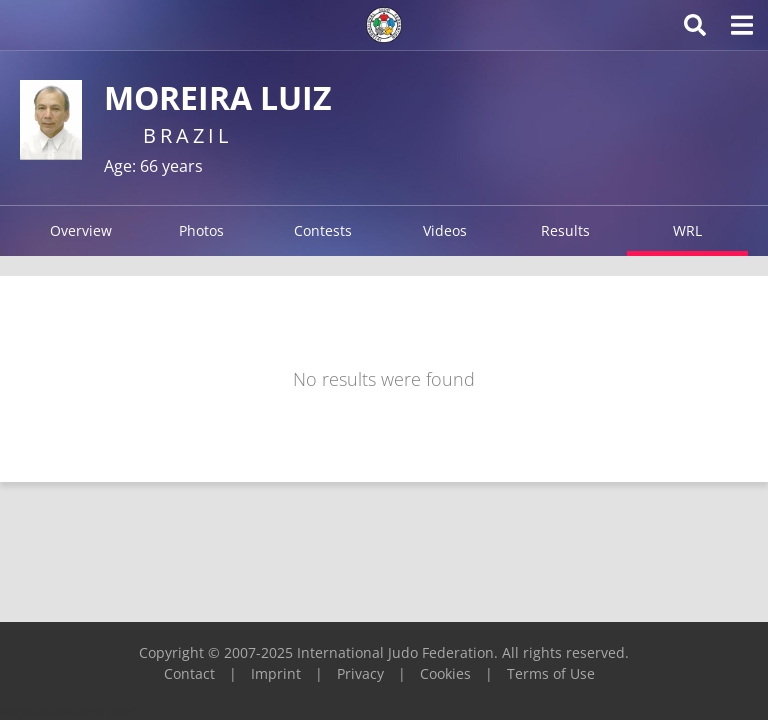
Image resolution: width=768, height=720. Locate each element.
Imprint (276, 673)
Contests (323, 230)
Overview (81, 230)
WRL (687, 230)
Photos (201, 230)
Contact (189, 673)
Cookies (445, 673)
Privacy (360, 673)
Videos (445, 230)
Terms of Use (551, 673)
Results (565, 230)
